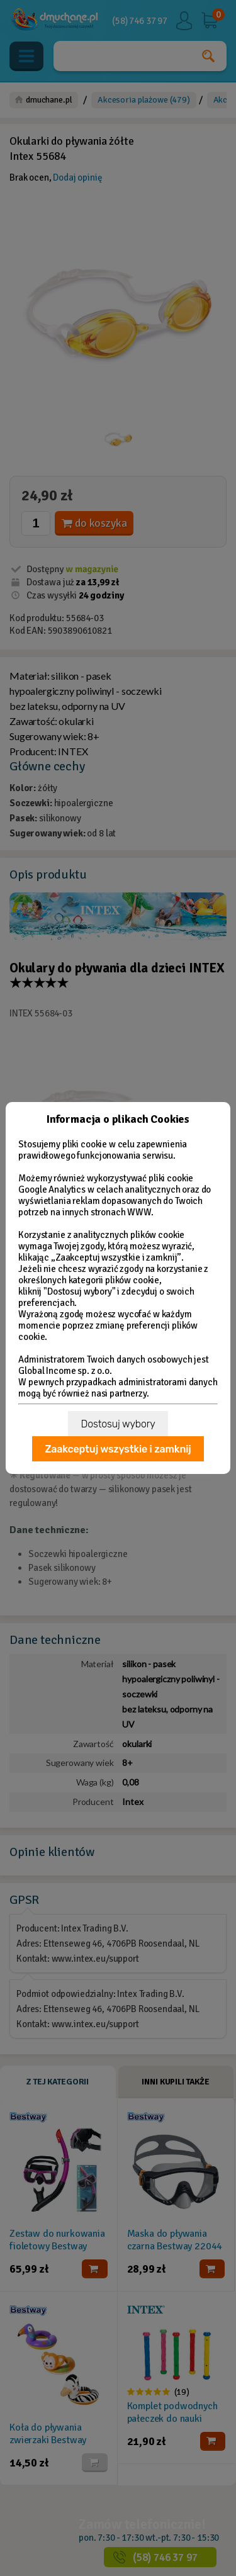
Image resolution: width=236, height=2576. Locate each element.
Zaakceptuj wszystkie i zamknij (118, 1449)
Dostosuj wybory (118, 1424)
